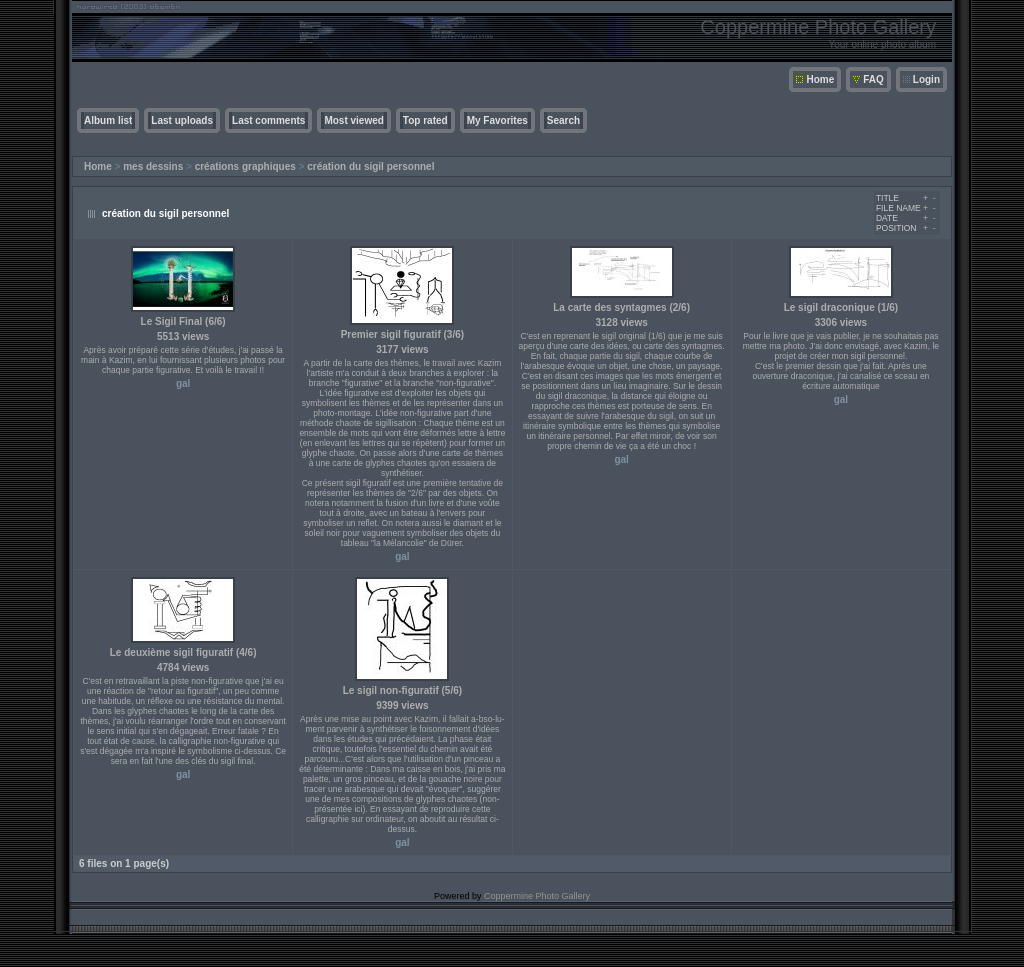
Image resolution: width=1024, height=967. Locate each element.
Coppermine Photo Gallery (537, 896)
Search (563, 120)
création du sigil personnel (370, 166)
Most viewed (353, 120)
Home (820, 79)
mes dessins (153, 166)
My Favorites (497, 120)
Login (926, 79)
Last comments (268, 120)
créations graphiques (245, 166)
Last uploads (182, 120)
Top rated (425, 120)
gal (183, 383)
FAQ (873, 79)
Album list (108, 120)
